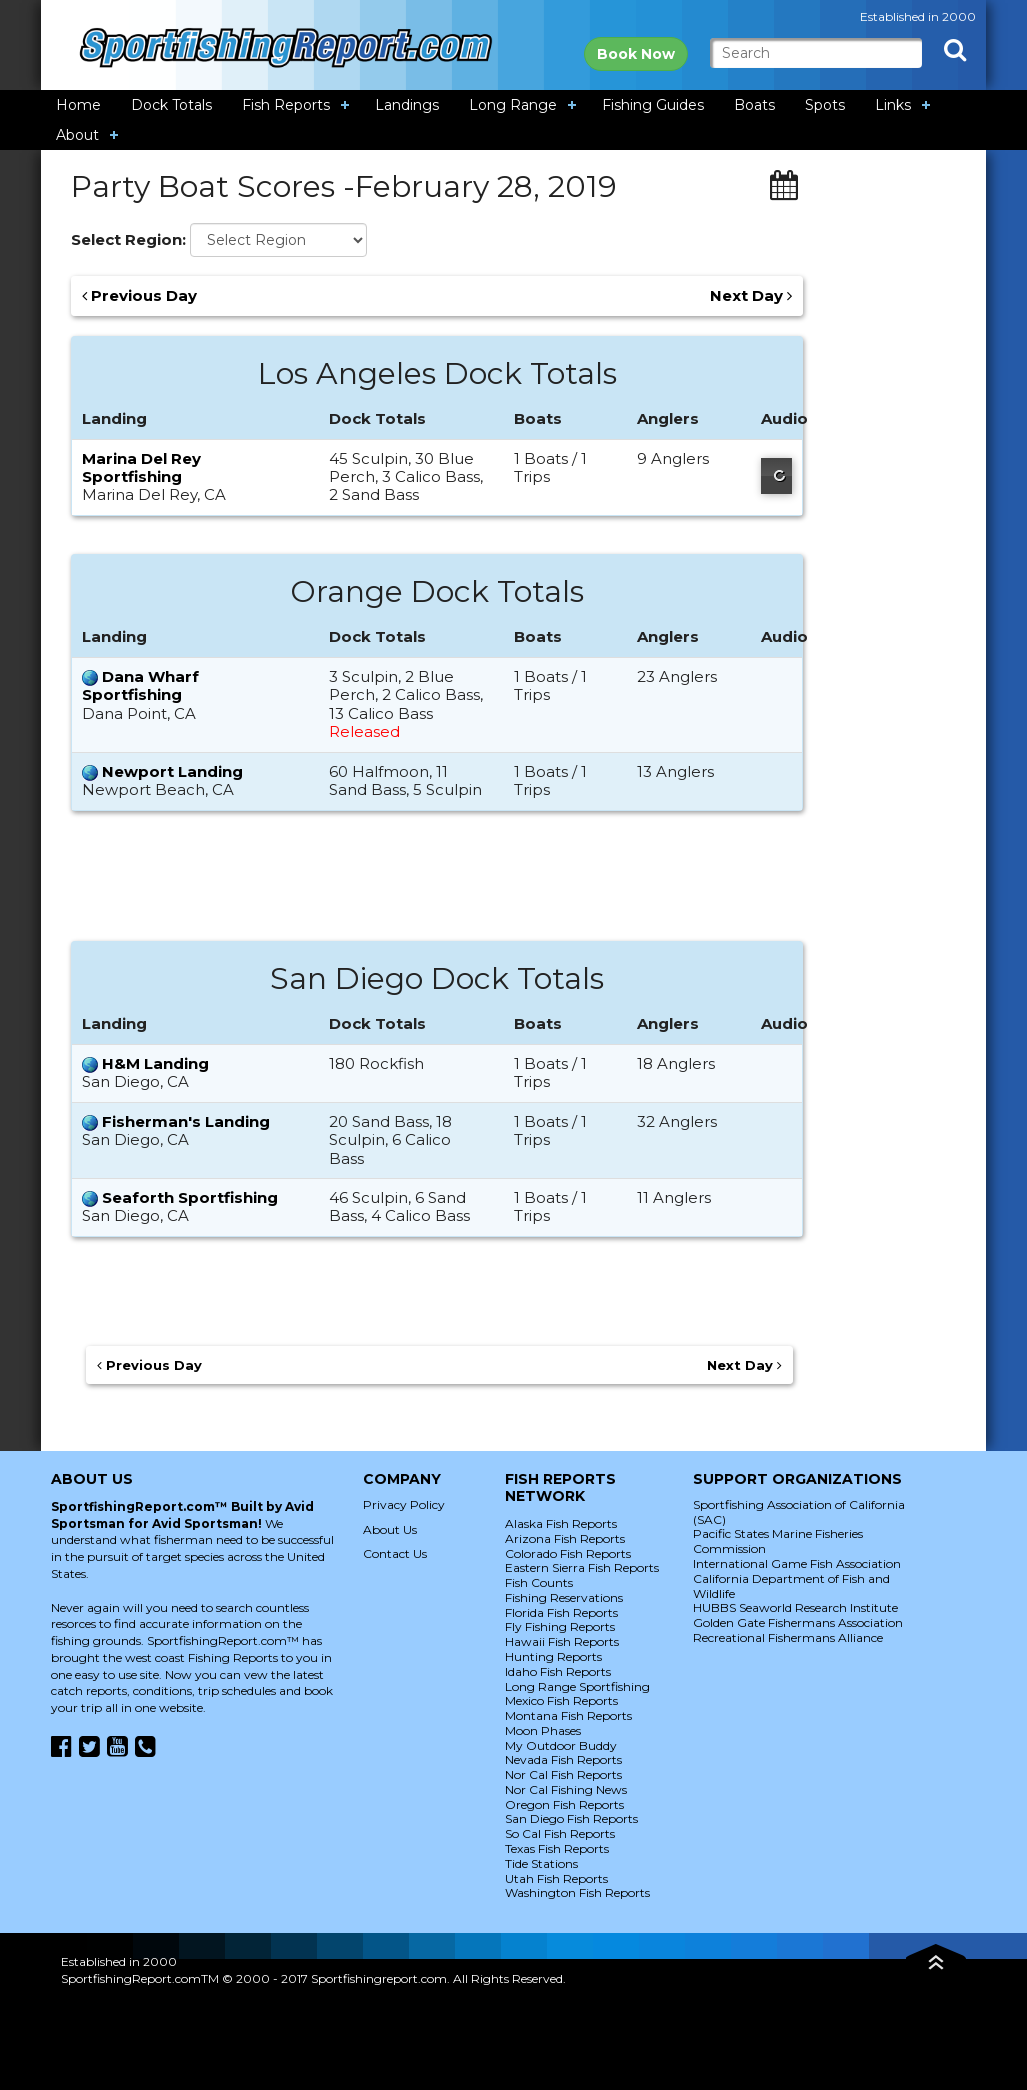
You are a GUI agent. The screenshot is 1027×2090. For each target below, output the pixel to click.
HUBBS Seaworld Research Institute (795, 1607)
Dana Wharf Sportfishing (140, 685)
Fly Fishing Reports (560, 1626)
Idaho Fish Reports (558, 1671)
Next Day (751, 296)
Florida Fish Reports (561, 1612)
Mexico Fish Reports (561, 1700)
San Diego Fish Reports (571, 1818)
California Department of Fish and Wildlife (791, 1586)
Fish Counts (539, 1582)
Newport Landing (172, 771)
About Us (390, 1529)
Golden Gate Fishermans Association (798, 1622)
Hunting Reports (553, 1656)
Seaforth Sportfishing (190, 1197)
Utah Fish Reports (556, 1878)
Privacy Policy (404, 1504)
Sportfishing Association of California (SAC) (799, 1512)
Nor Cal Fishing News (566, 1789)
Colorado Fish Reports (568, 1553)
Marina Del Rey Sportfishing (141, 467)
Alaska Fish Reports (561, 1523)
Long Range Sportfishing (577, 1686)
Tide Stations (541, 1863)
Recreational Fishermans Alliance (788, 1637)
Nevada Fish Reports (563, 1759)
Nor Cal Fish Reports (563, 1774)
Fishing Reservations (564, 1597)
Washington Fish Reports (577, 1892)
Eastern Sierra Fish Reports (582, 1567)
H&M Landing (155, 1063)
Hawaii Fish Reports (562, 1641)
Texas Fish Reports (557, 1848)
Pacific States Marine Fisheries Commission (778, 1541)
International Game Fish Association (797, 1563)
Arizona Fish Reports (565, 1538)
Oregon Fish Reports (564, 1804)
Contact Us (395, 1553)
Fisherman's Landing (186, 1121)
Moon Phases (543, 1730)
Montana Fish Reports (568, 1715)
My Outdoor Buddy (561, 1745)
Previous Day (139, 296)
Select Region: (128, 240)
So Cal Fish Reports (560, 1833)
